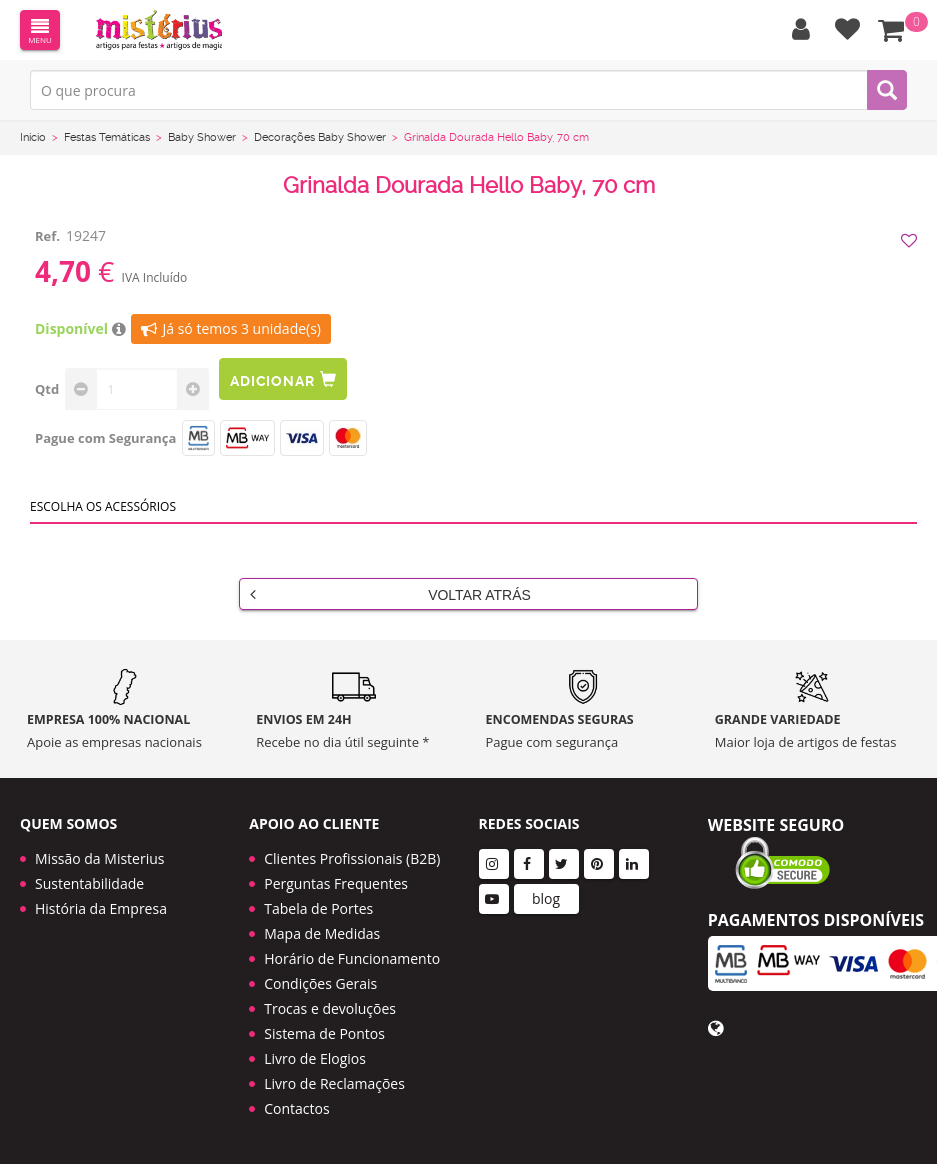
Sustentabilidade (89, 883)
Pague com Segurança (105, 438)
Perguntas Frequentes (336, 883)
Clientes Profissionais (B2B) (352, 858)
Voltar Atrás (390, 594)
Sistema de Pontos (324, 1033)
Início (33, 137)
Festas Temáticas (107, 137)
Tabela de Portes (318, 908)
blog (546, 898)
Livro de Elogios (315, 1058)
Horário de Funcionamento (352, 958)
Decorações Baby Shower (320, 137)
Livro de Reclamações (334, 1083)
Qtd (47, 389)
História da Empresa (101, 908)
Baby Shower (202, 137)
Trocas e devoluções (330, 1008)
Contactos (296, 1108)
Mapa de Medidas (322, 933)
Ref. (47, 236)
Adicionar (283, 379)
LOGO (159, 30)
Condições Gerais (320, 983)
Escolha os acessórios (103, 506)
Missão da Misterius (99, 858)
